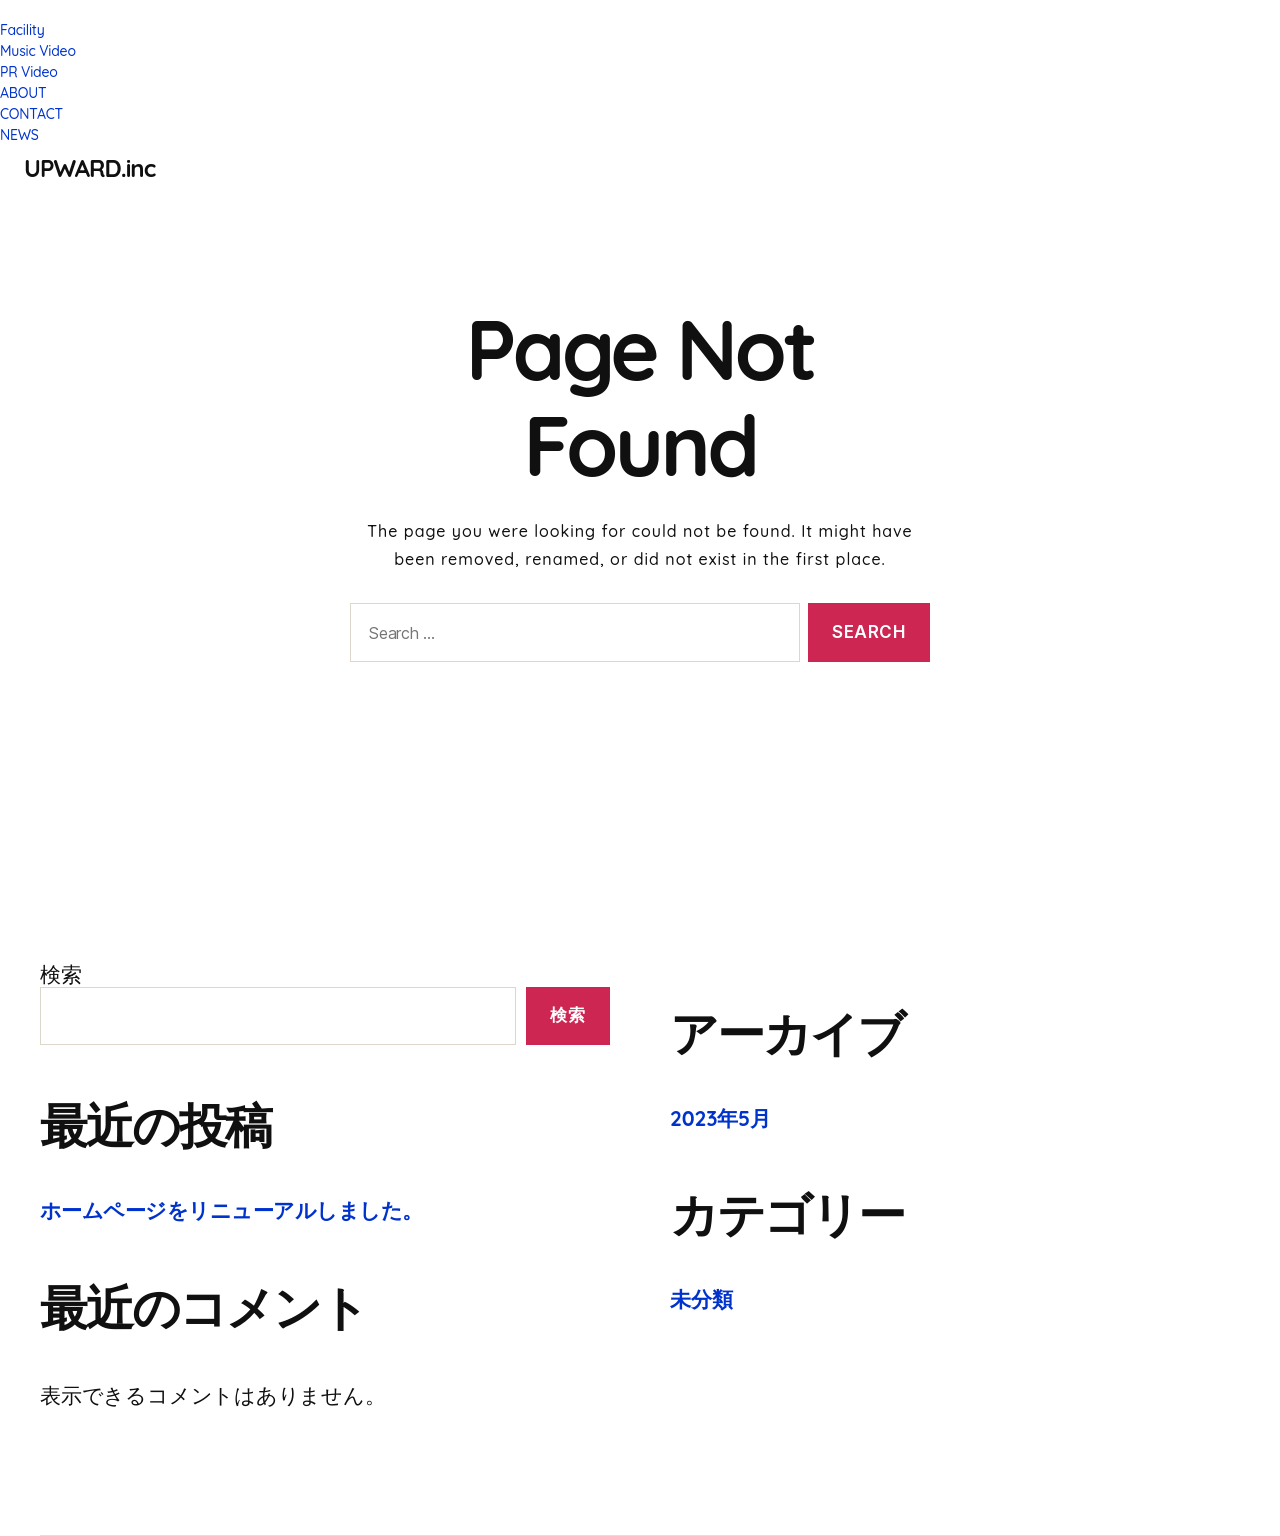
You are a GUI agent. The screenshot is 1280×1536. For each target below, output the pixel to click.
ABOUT (23, 93)
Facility (22, 30)
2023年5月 (720, 1118)
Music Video (38, 51)
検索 (61, 974)
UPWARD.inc (89, 168)
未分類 (701, 1299)
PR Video (29, 72)
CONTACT (31, 114)
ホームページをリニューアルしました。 (231, 1210)
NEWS (19, 135)
